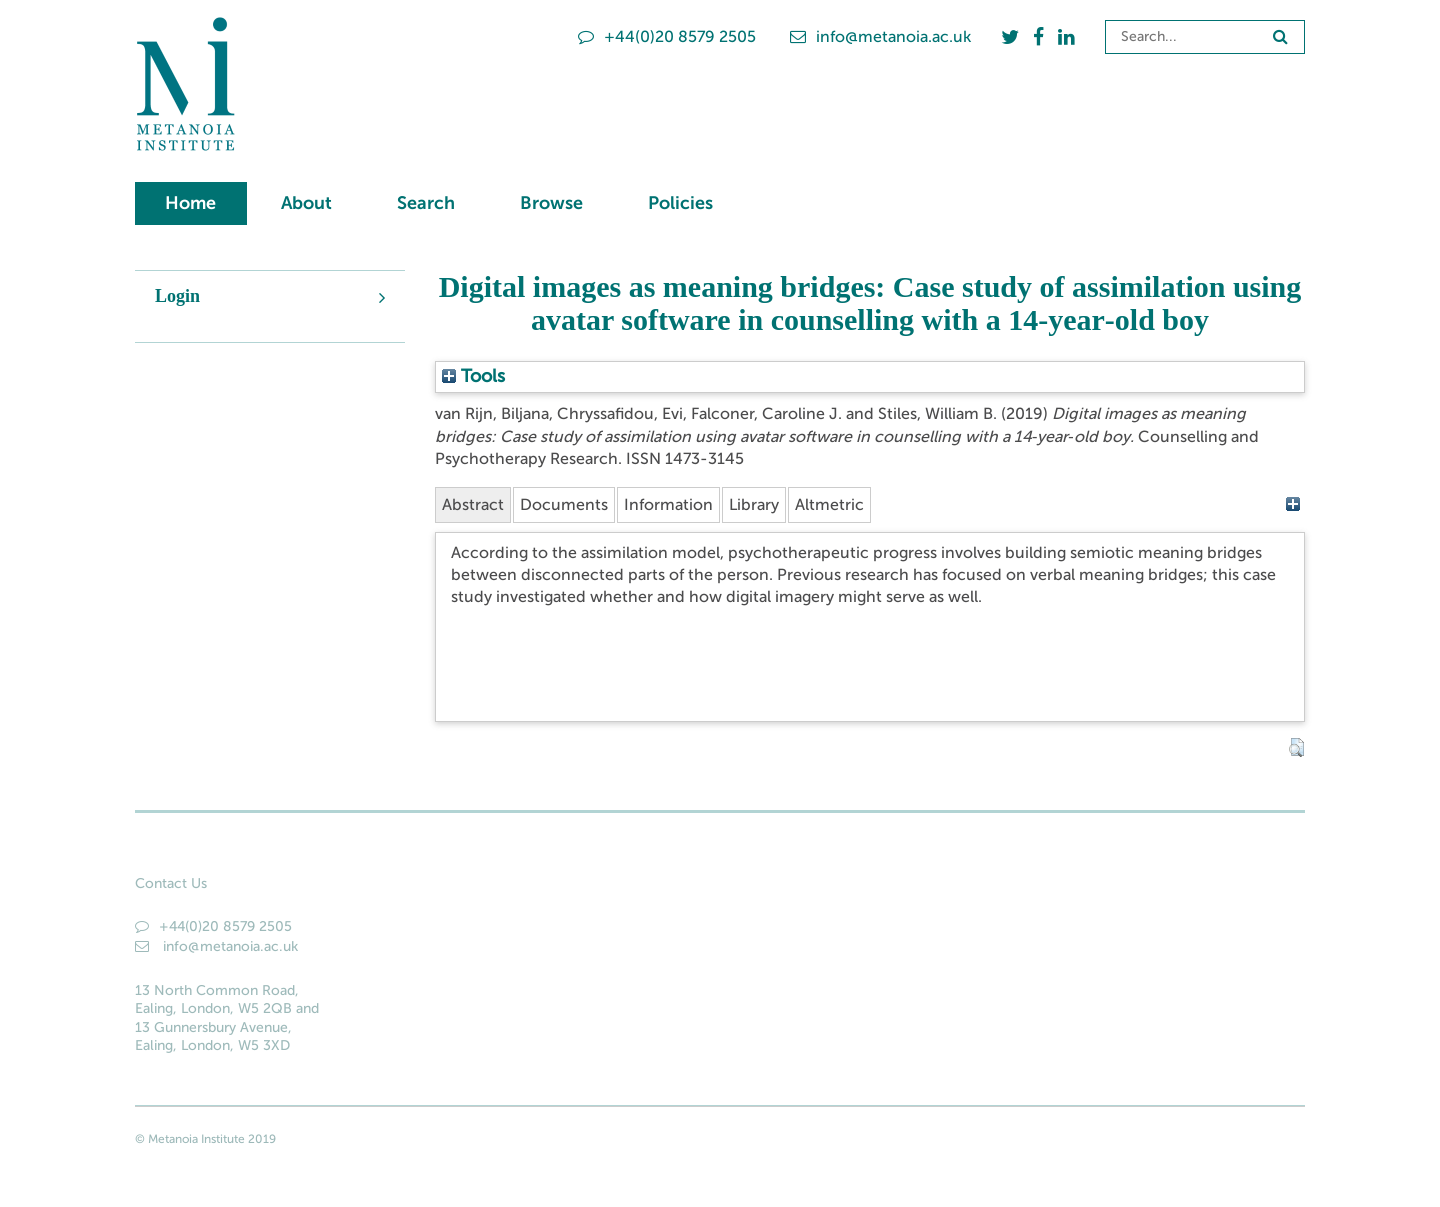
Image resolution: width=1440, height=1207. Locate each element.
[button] (1296, 748)
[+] (1292, 504)
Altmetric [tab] (829, 504)
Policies (680, 203)
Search (426, 203)
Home (190, 203)
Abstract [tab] (473, 504)
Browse (551, 203)
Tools (473, 376)
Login (177, 296)
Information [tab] (668, 504)
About (306, 203)
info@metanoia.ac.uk (880, 36)
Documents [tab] (564, 504)
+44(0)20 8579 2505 (667, 36)
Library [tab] (754, 504)
